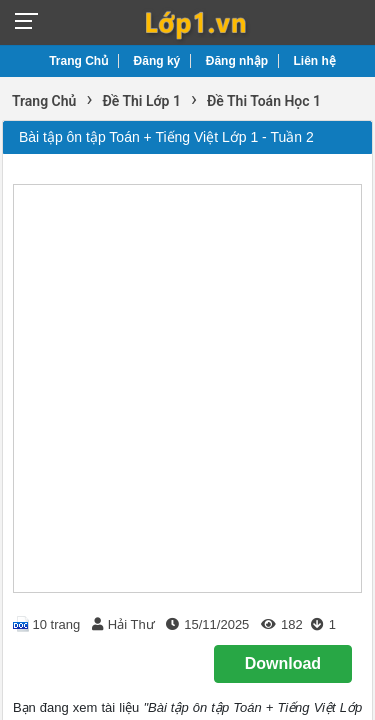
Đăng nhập (237, 61)
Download (283, 663)
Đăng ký (157, 61)
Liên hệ (315, 61)
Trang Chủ (78, 61)
